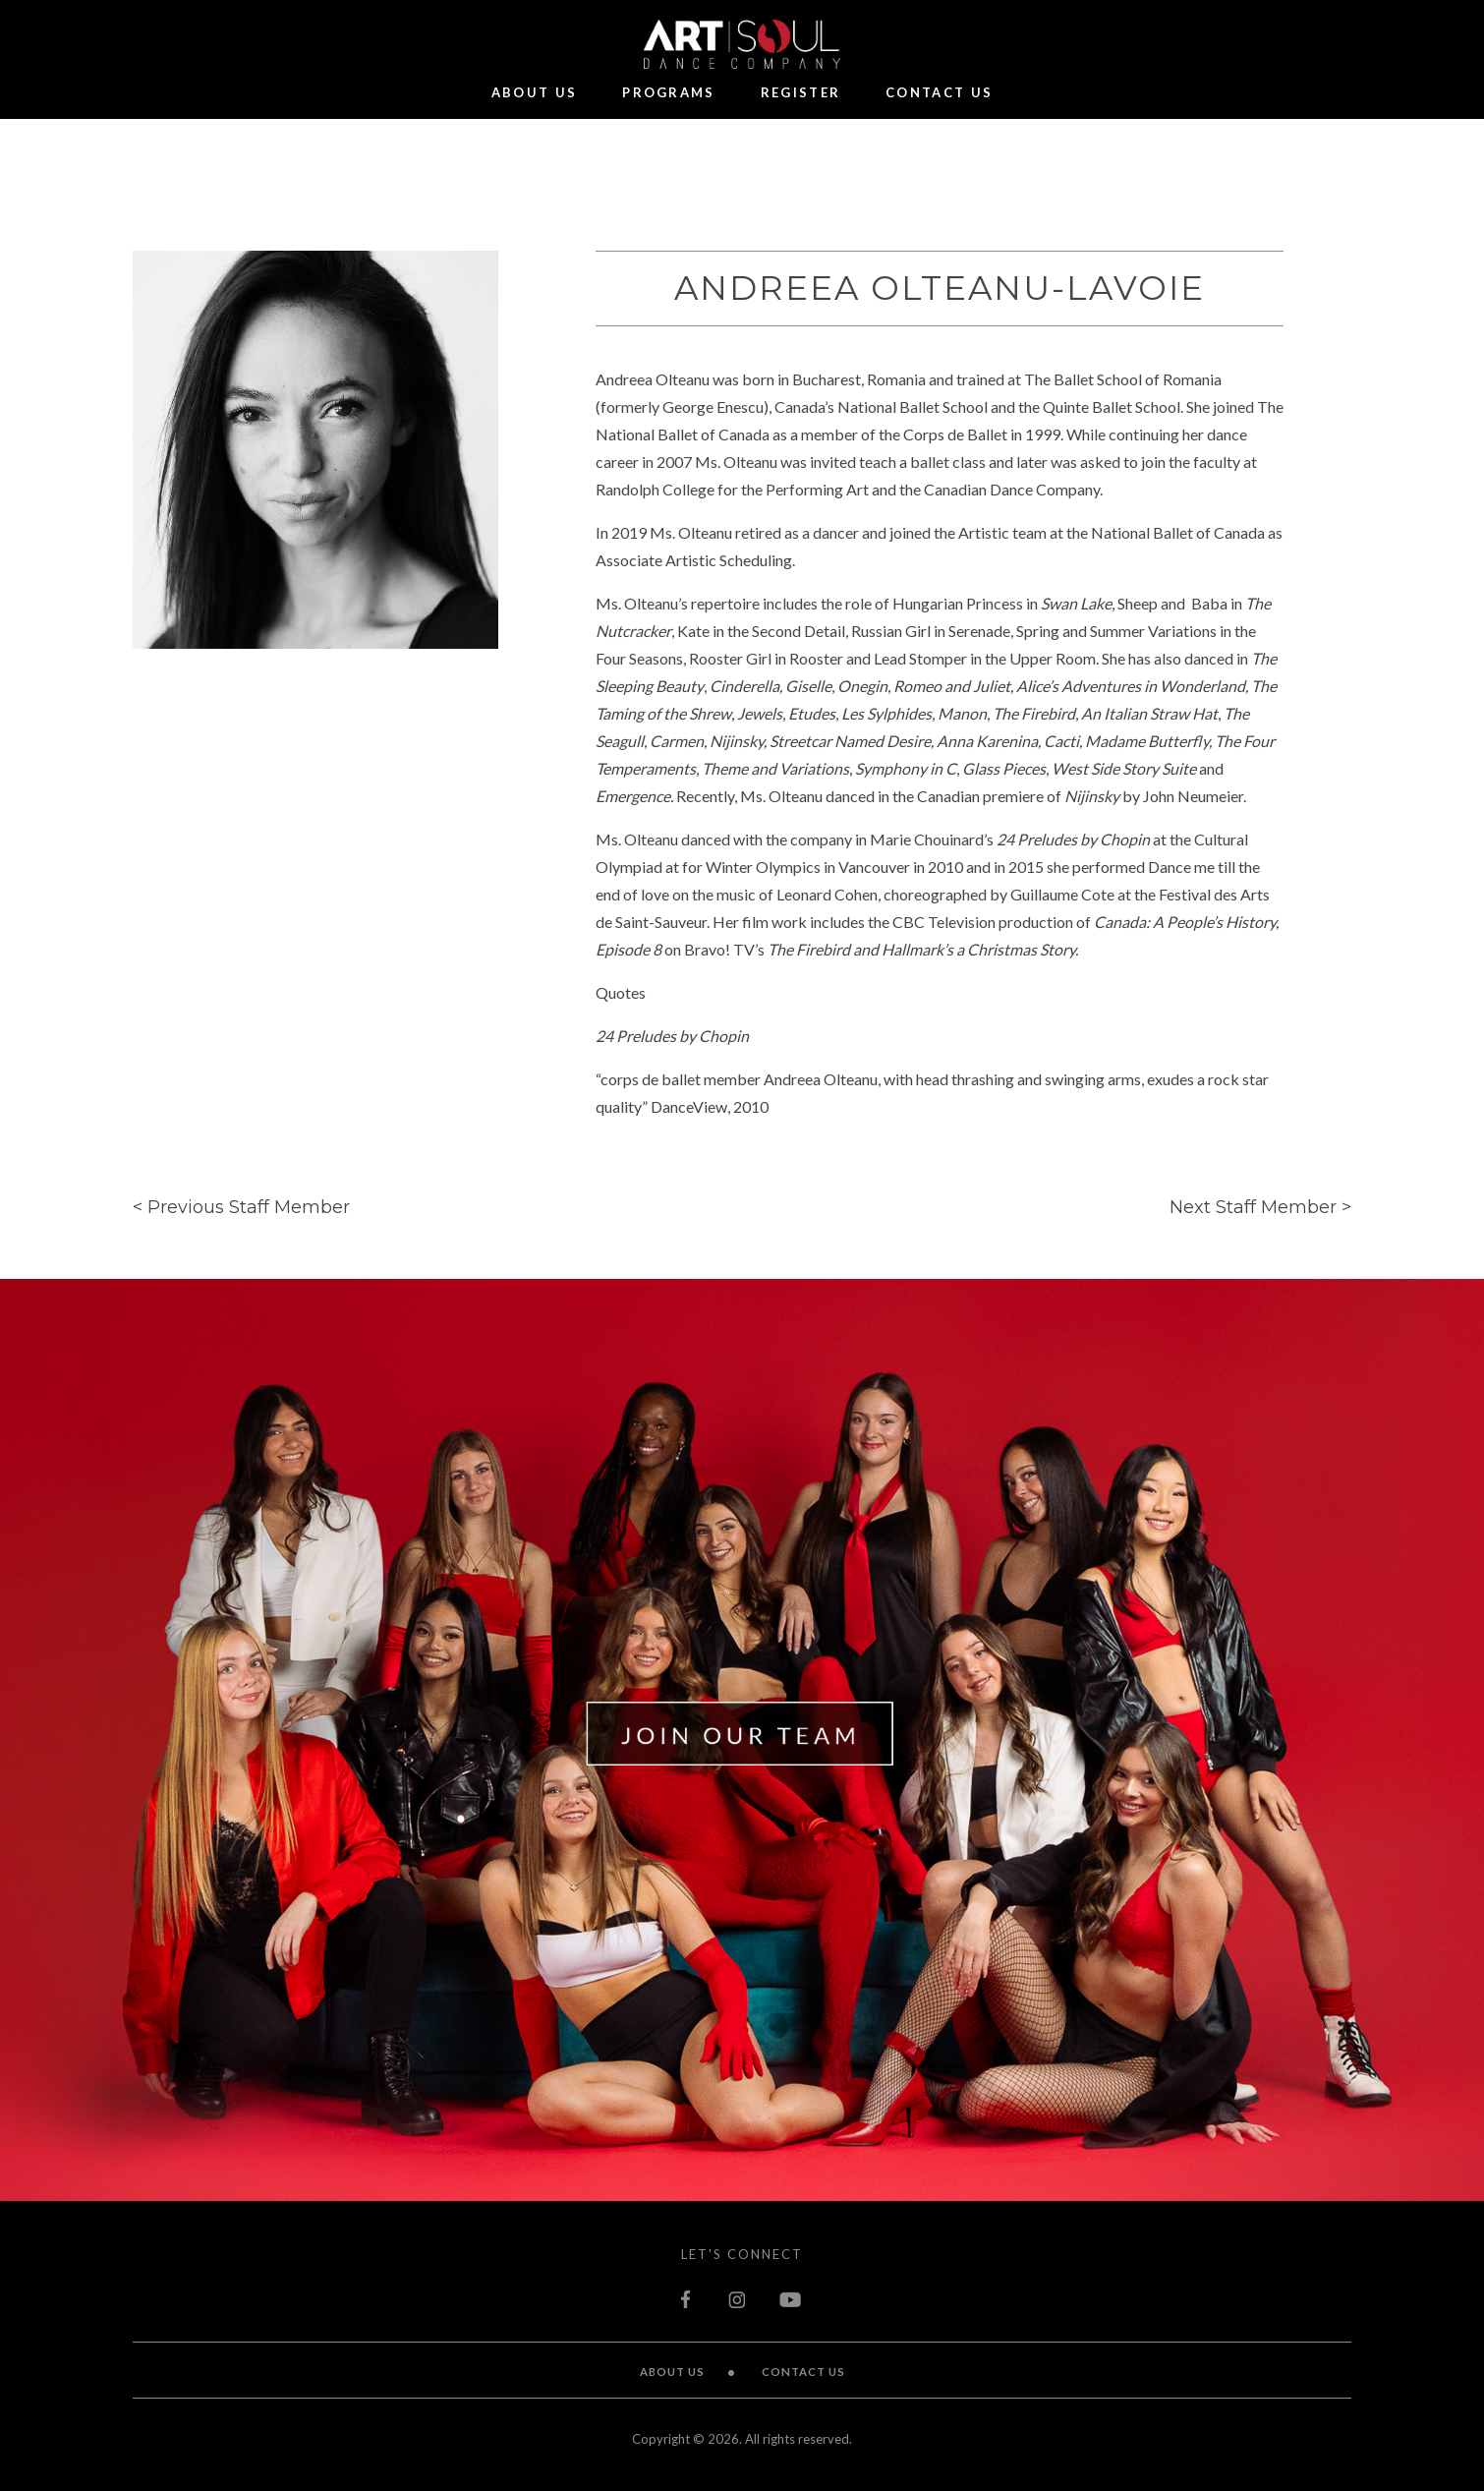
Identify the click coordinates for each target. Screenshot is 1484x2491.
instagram (737, 2299)
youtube (791, 2299)
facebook (688, 2299)
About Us (534, 93)
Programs (668, 93)
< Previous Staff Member (241, 1207)
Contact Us (939, 93)
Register (800, 93)
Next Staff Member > (1260, 1207)
